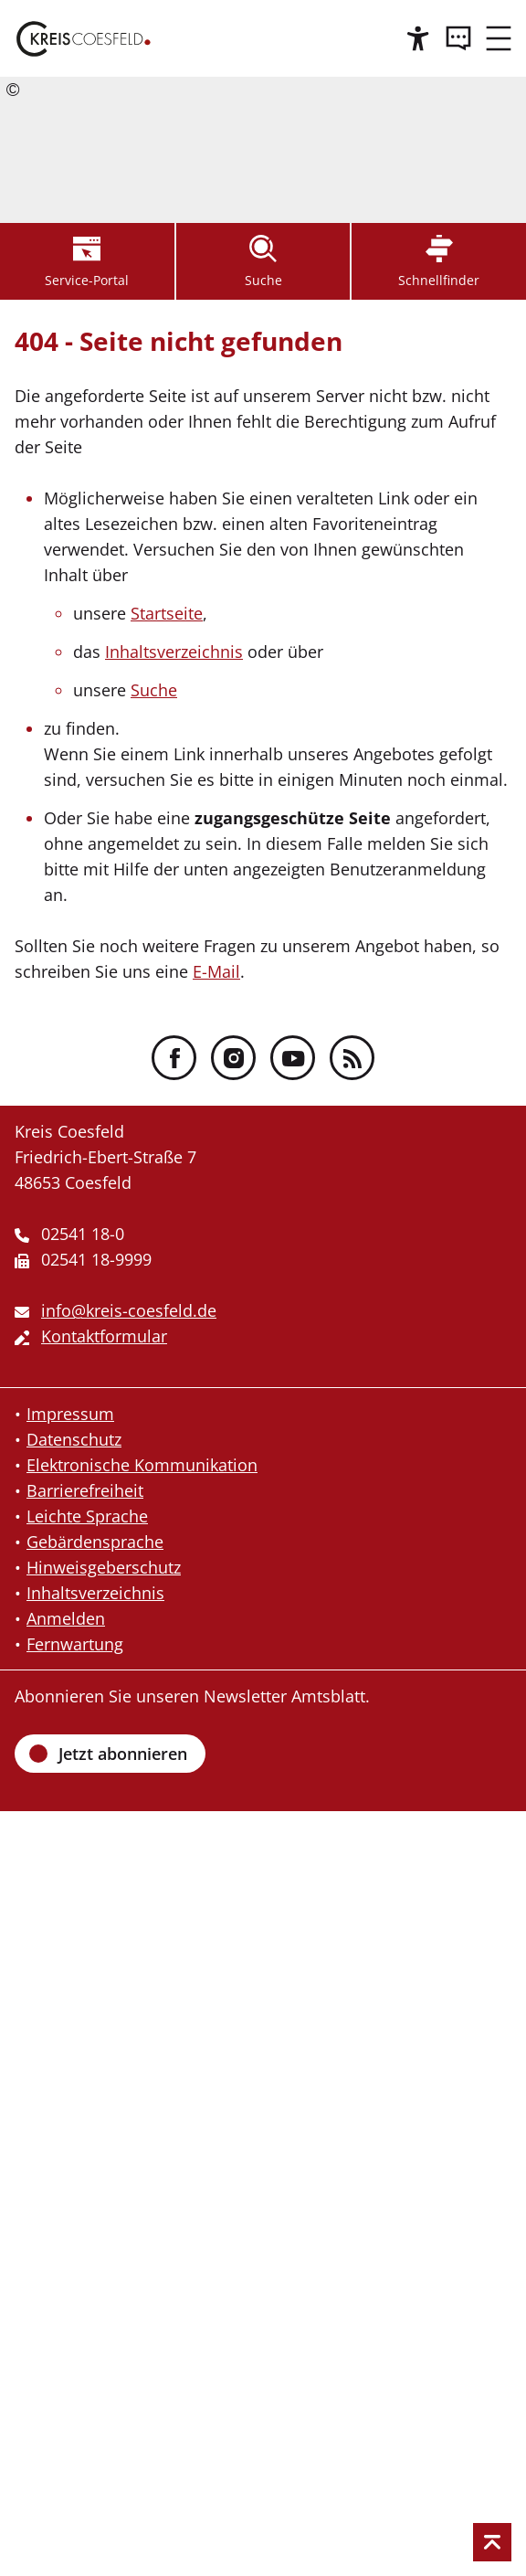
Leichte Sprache (87, 1516)
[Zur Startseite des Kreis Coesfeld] (84, 38)
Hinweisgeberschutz (103, 1567)
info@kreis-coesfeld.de (128, 1310)
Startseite (167, 613)
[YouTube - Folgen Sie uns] (292, 1057)
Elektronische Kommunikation (142, 1465)
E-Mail (216, 971)
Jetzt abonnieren (122, 1754)
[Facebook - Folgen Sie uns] (174, 1057)
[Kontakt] (458, 38)
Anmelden (65, 1618)
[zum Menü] (498, 38)
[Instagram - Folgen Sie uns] (233, 1057)
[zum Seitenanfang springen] (492, 2542)
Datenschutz (73, 1439)
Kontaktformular (104, 1336)
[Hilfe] (418, 38)
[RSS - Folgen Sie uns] (352, 1057)
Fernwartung (74, 1644)
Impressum (70, 1414)
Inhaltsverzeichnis (174, 652)
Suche (154, 690)
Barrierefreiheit (84, 1490)
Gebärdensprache (94, 1542)
